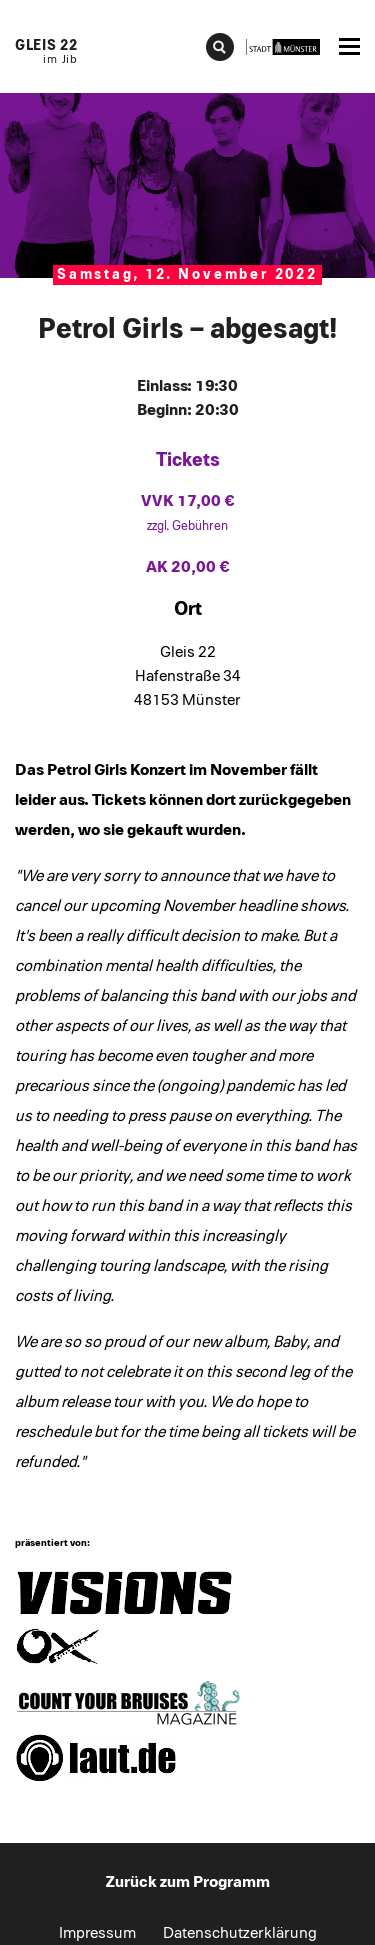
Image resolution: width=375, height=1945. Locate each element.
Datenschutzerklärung (240, 1933)
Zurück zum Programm (188, 1882)
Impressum (97, 1933)
